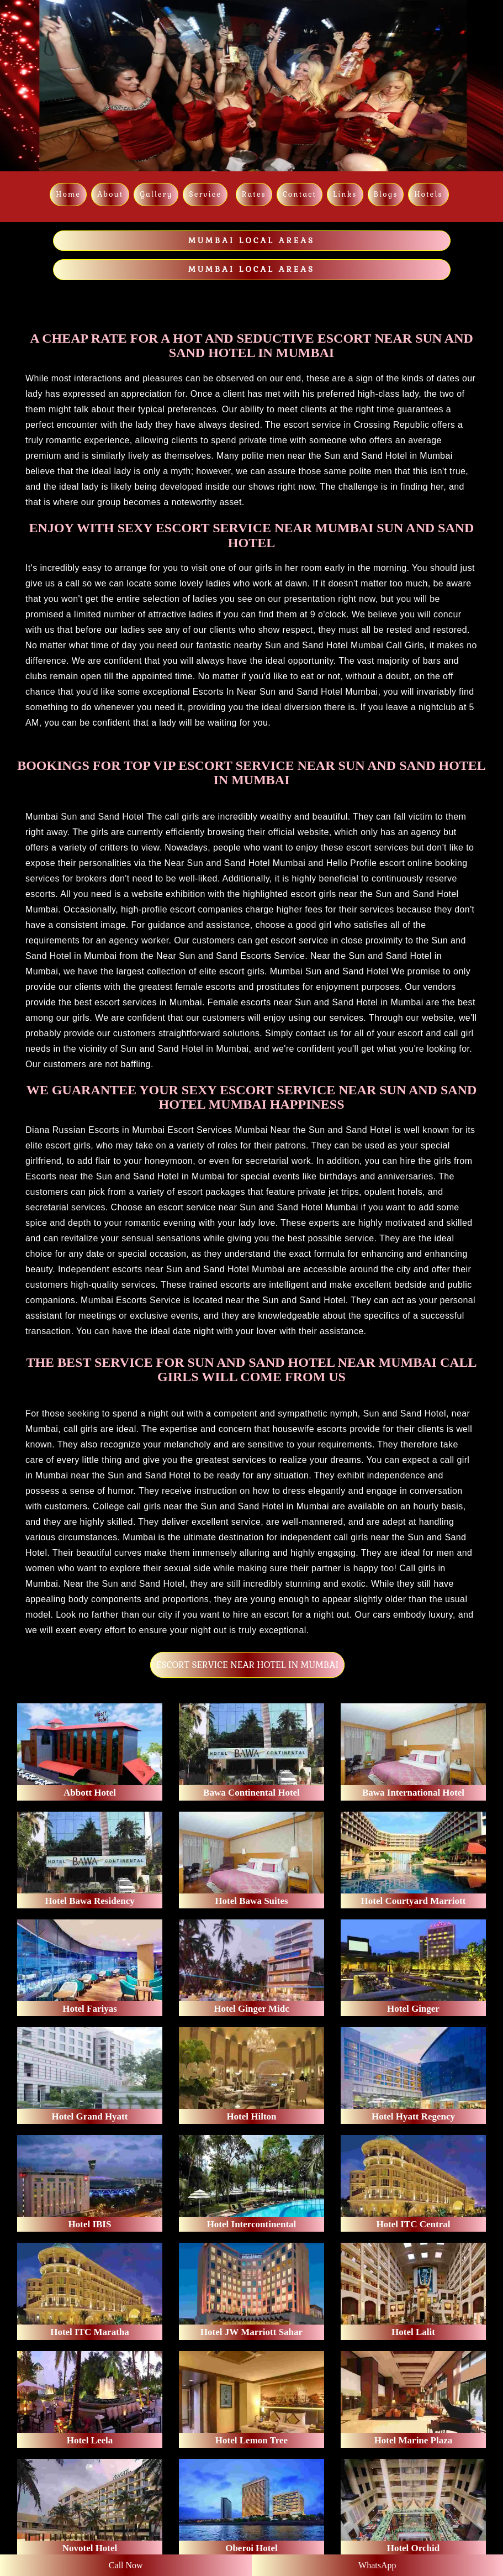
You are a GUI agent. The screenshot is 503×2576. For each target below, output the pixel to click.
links (345, 194)
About (110, 194)
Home (68, 194)
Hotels (428, 194)
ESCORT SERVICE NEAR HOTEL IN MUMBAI (247, 1665)
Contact (299, 194)
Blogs (386, 194)
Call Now (126, 2565)
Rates (254, 194)
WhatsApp (377, 2565)
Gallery (156, 194)
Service (205, 194)
